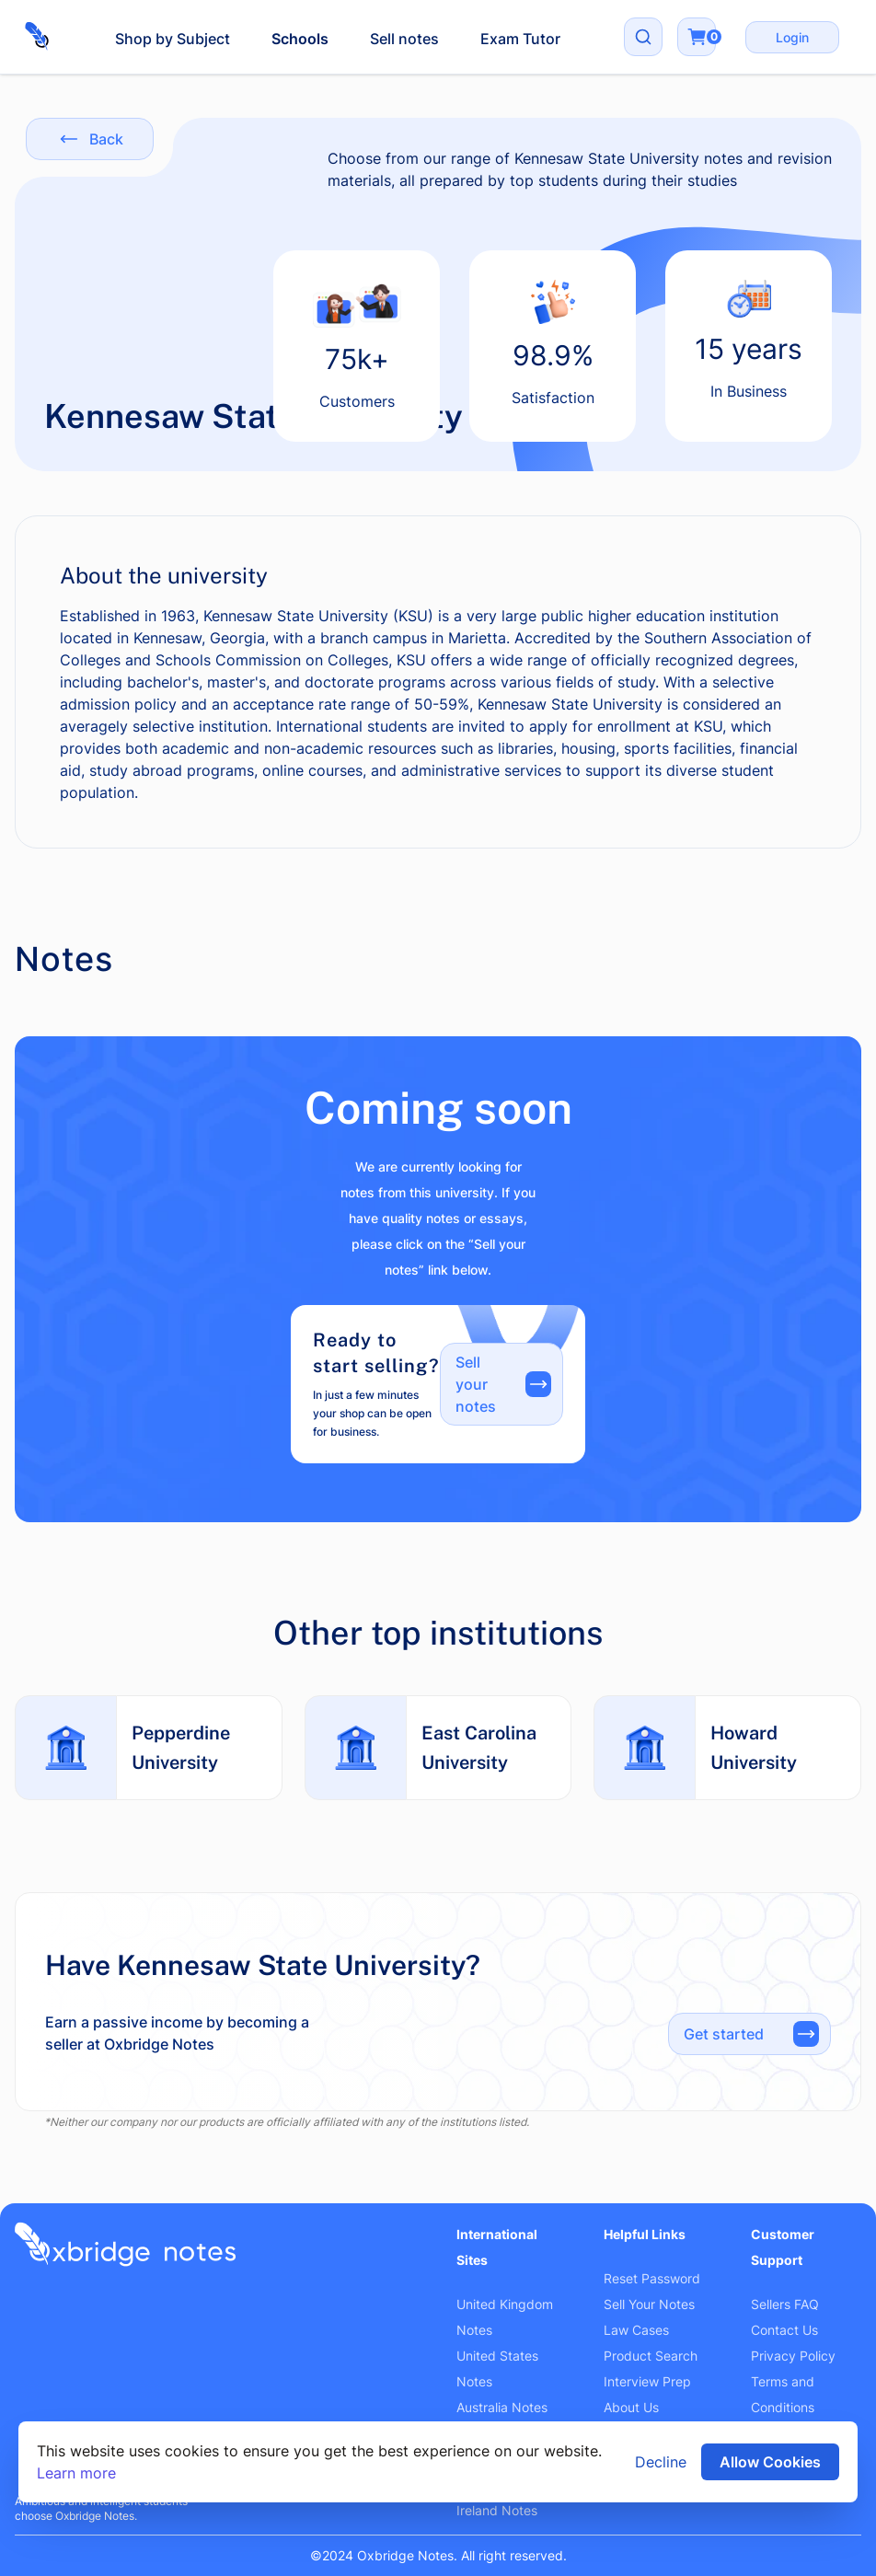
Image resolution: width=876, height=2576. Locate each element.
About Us (631, 2407)
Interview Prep (647, 2381)
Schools (299, 38)
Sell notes (404, 38)
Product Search (650, 2355)
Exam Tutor (520, 38)
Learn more (76, 2473)
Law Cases (636, 2330)
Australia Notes (502, 2407)
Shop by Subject (172, 38)
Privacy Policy (793, 2355)
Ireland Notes (496, 2510)
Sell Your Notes (649, 2304)
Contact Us (784, 2330)
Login (792, 37)
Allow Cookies (770, 2462)
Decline (660, 2462)
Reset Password (652, 2278)
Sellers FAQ (785, 2304)
